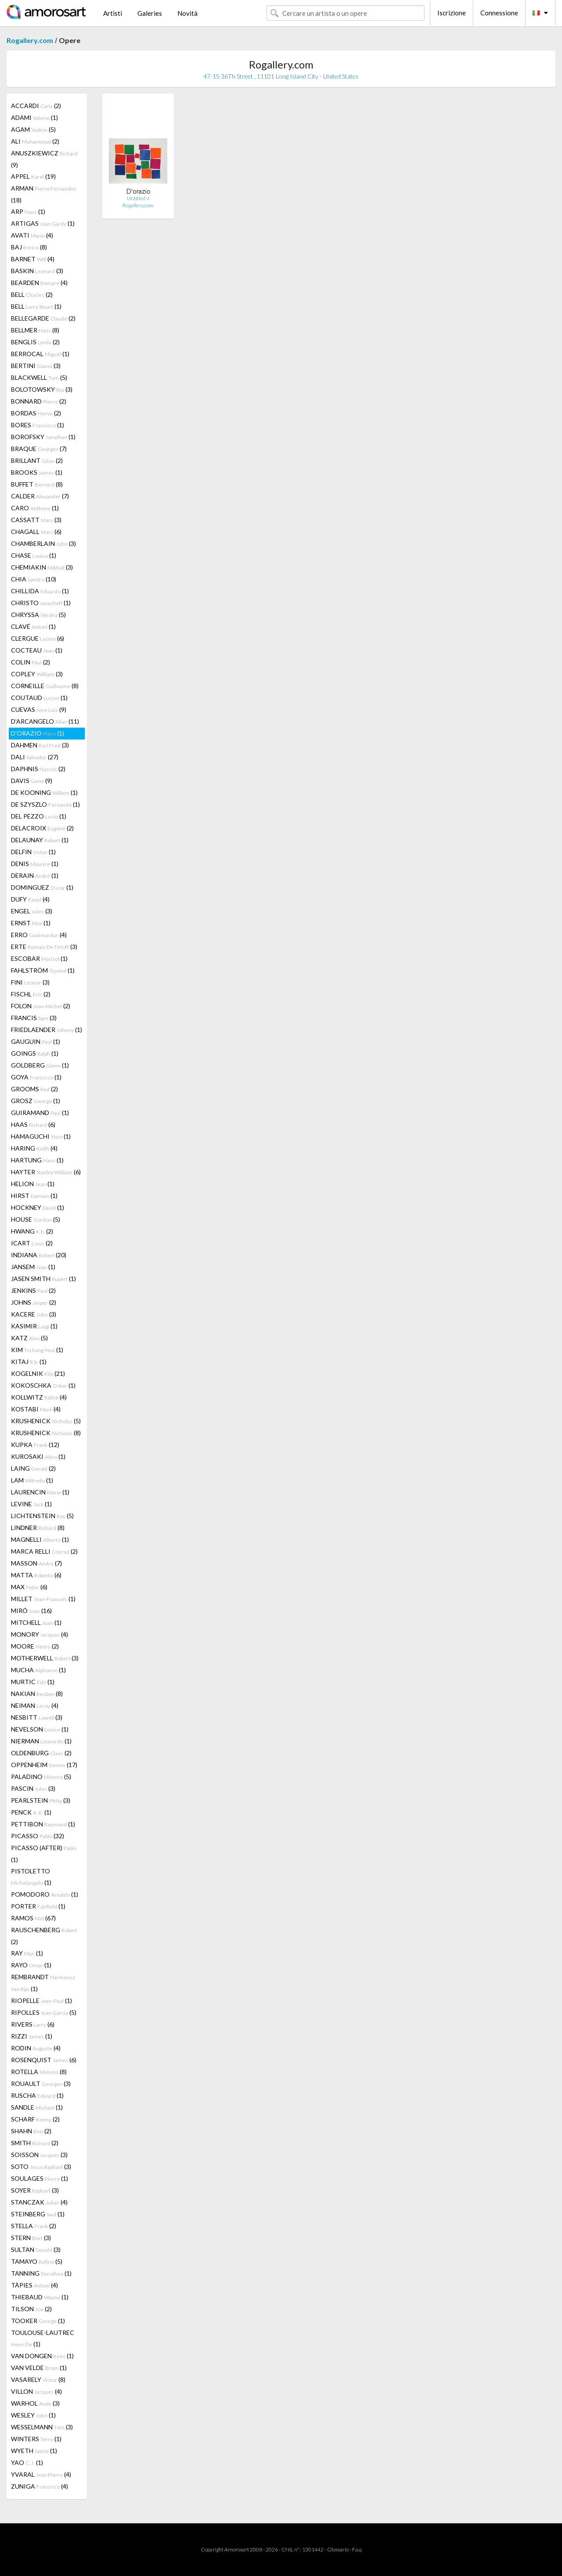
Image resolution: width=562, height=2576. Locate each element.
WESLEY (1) (33, 2415)
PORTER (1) (38, 1906)
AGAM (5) (33, 129)
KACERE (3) (33, 1314)
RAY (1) (27, 1953)
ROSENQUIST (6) (43, 2060)
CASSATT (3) (36, 519)
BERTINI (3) (36, 365)
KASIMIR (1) (34, 1326)
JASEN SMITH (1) (43, 1278)
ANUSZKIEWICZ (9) (44, 159)
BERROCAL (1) (40, 353)
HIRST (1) (34, 1195)
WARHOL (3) (35, 2403)
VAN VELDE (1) (39, 2367)
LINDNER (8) (38, 1527)
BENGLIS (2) (35, 342)
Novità (187, 13)
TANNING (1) (41, 2273)
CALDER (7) (40, 496)
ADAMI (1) (34, 117)
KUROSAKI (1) (38, 1456)
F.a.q (357, 2549)
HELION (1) (32, 1183)
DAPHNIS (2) (38, 768)
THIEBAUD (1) (39, 2297)
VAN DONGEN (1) (42, 2356)
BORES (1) (37, 425)
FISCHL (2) (30, 994)
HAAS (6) (33, 1124)
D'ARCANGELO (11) (45, 721)
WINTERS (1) (36, 2439)
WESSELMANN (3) (42, 2427)
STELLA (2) (33, 2226)
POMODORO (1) (44, 1894)
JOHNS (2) (33, 1302)
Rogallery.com (30, 40)
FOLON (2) (40, 1006)
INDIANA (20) (38, 1255)
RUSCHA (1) (37, 2095)
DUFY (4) (30, 899)
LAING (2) (33, 1468)
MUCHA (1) (38, 1670)
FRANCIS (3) (34, 1017)
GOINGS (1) (34, 1053)
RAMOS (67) (33, 1918)
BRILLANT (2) (37, 460)
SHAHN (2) (31, 2131)
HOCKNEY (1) (37, 1207)
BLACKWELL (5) (39, 377)
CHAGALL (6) (36, 531)
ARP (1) (28, 211)
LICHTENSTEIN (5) (42, 1515)
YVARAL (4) (41, 2474)
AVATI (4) (32, 235)
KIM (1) (37, 1349)
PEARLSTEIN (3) (40, 1800)
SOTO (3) (41, 2166)
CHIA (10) (33, 579)
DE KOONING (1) (44, 792)
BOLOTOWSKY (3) (41, 389)
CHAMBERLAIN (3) (43, 543)
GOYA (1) (36, 1077)
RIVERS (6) (32, 2024)
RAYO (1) (31, 1965)
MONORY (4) (39, 1634)
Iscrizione (451, 13)
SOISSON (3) (39, 2154)
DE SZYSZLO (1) (45, 804)
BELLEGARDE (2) (43, 318)
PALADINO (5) (41, 1776)
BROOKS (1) (36, 472)
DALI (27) (34, 757)
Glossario (338, 2549)
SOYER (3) (35, 2190)
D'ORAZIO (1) (37, 733)
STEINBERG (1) (38, 2214)
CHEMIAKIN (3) (42, 567)
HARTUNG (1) (37, 1160)
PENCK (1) (31, 1812)
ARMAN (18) (43, 194)
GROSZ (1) (35, 1100)
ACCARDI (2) (36, 105)
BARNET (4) (32, 259)
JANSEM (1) (33, 1266)
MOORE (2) (35, 1646)
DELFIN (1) (33, 851)
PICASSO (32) (37, 1836)
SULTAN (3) (36, 2249)
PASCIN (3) (33, 1788)
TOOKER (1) (38, 2320)
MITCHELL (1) (36, 1622)
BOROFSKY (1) (43, 436)
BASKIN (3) (37, 270)
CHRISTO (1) (41, 602)
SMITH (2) (34, 2143)
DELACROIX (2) (42, 828)
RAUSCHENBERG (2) (44, 1935)
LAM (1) (32, 1480)
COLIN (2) (30, 662)
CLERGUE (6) (37, 638)
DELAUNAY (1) (39, 840)
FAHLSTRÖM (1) (43, 970)
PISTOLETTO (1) (31, 1876)
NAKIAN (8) (37, 1693)
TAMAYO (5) (36, 2261)
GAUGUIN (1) (35, 1041)
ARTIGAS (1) (43, 223)
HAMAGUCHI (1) (41, 1136)
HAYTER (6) (46, 1172)
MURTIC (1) (32, 1681)
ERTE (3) (44, 946)
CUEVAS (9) (38, 709)
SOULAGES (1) (39, 2178)
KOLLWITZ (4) (39, 1397)
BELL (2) (32, 294)
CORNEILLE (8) (45, 685)
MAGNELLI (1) (40, 1539)
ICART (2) (32, 1243)
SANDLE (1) (37, 2107)
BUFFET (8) (37, 484)
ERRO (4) (39, 934)
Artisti (112, 13)
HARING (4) (34, 1148)
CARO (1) (35, 508)
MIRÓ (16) (31, 1610)
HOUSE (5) (35, 1219)
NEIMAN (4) (34, 1705)
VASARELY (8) (38, 2379)
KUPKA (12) (35, 1444)
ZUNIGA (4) (39, 2486)
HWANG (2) (32, 1231)
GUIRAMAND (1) (40, 1112)
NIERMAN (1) (41, 1741)
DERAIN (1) (34, 875)
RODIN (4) (36, 2048)
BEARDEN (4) (39, 282)
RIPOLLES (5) (43, 2012)
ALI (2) (35, 141)
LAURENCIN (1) (40, 1492)
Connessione (499, 13)
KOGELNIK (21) (38, 1373)
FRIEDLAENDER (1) (46, 1029)
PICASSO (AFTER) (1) (43, 1853)
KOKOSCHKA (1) (43, 1385)
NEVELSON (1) (39, 1729)
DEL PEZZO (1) (38, 816)
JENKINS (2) (33, 1290)
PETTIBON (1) (43, 1824)
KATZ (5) (29, 1338)
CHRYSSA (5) (38, 614)
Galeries (149, 13)
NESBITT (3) (36, 1717)
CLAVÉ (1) (33, 626)
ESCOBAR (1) (39, 958)
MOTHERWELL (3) (45, 1658)
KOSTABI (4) (36, 1409)
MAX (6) (29, 1587)
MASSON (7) (36, 1563)
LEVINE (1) (31, 1504)
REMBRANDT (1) (43, 1982)
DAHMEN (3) (40, 745)
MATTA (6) (36, 1575)
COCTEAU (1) (36, 650)
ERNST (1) (30, 923)
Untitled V (138, 198)
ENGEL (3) (31, 911)
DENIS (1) (34, 863)
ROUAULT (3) (41, 2083)
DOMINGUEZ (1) (42, 887)
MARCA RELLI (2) (44, 1551)
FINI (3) (30, 982)
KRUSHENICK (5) (46, 1421)
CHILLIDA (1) (40, 591)
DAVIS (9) (31, 780)
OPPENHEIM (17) (44, 1764)
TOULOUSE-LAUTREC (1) (42, 2338)
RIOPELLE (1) (41, 2000)
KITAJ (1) (29, 1361)
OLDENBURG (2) (41, 1753)
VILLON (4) (36, 2391)
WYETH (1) (34, 2450)
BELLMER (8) (35, 330)
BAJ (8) (29, 247)
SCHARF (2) (35, 2119)
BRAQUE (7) (39, 448)
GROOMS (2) (34, 1089)
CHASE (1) (33, 555)
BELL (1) (36, 306)
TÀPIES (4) (34, 2285)
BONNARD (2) (38, 401)
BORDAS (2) (36, 413)
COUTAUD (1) (39, 697)
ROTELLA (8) (39, 2071)
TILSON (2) (31, 2309)
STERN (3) (31, 2237)
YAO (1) (27, 2462)
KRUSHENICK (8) (46, 1432)
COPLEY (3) (37, 674)
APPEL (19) (33, 176)
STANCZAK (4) (39, 2202)
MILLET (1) (43, 1598)
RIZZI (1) (31, 2036)
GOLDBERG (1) (40, 1065)
